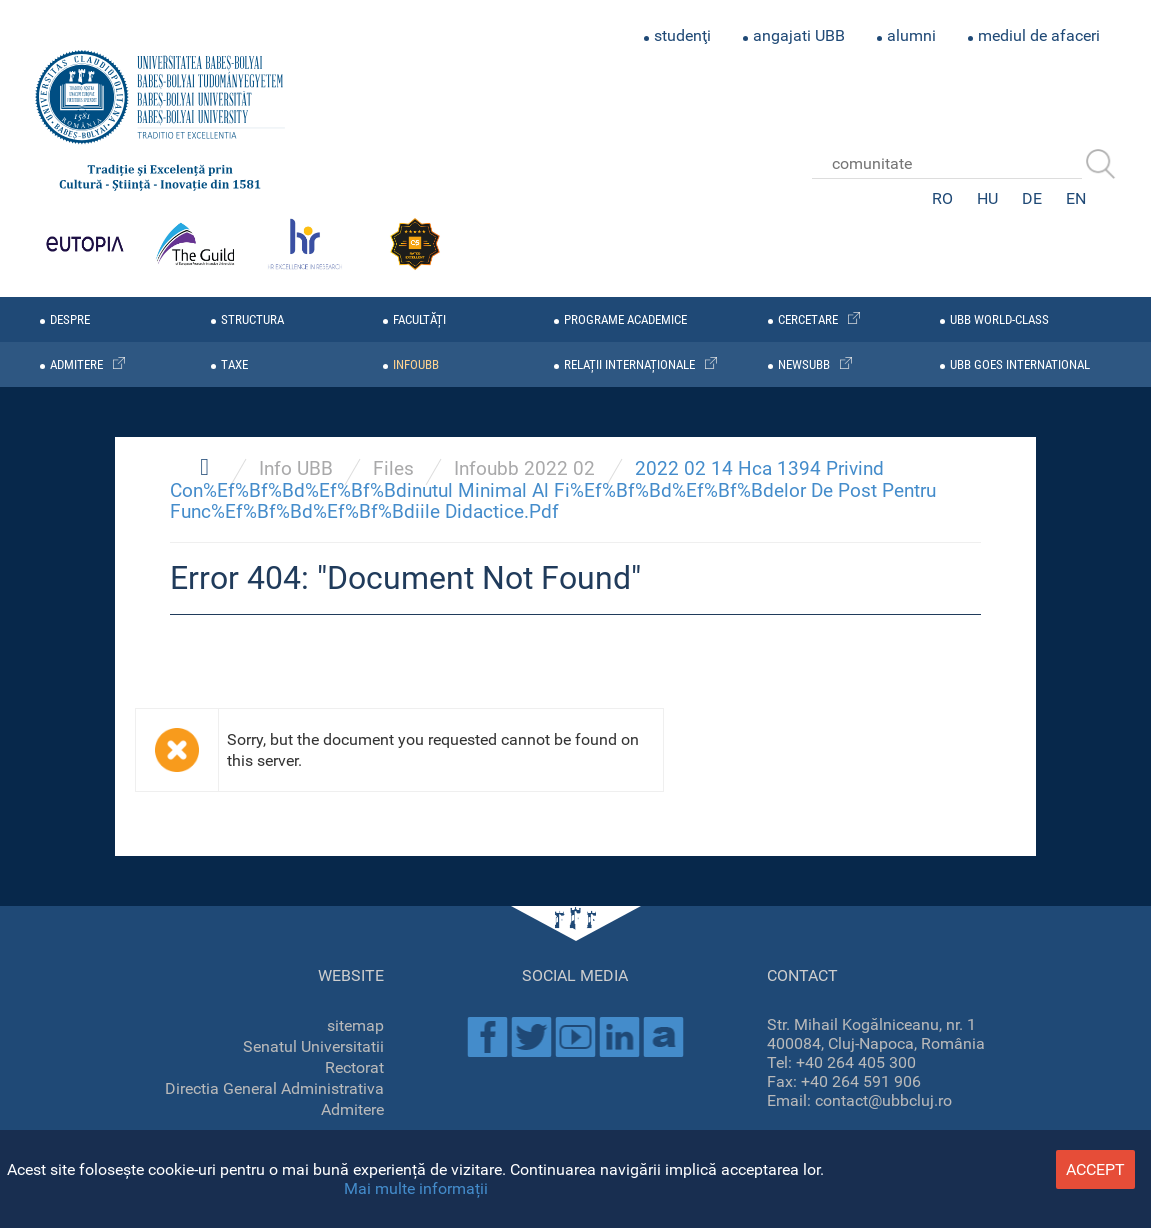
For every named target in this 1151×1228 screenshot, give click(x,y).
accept (1095, 1169)
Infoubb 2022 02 (524, 468)
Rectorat (354, 1067)
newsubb (804, 364)
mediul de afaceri (1039, 35)
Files (393, 468)
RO (942, 198)
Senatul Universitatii (313, 1046)
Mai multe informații (416, 1188)
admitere (76, 364)
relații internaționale (629, 364)
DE (1032, 198)
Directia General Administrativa (274, 1088)
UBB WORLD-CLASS (999, 319)
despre (70, 319)
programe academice (625, 319)
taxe (234, 364)
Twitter (531, 1037)
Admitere (352, 1109)
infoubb (416, 364)
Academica (663, 1037)
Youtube (575, 1037)
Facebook (487, 1037)
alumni (911, 35)
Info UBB (296, 468)
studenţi (682, 35)
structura (252, 319)
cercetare (808, 319)
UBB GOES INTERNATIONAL (1020, 364)
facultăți (419, 319)
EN (1076, 198)
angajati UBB (799, 35)
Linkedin (619, 1037)
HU (987, 198)
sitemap (355, 1025)
